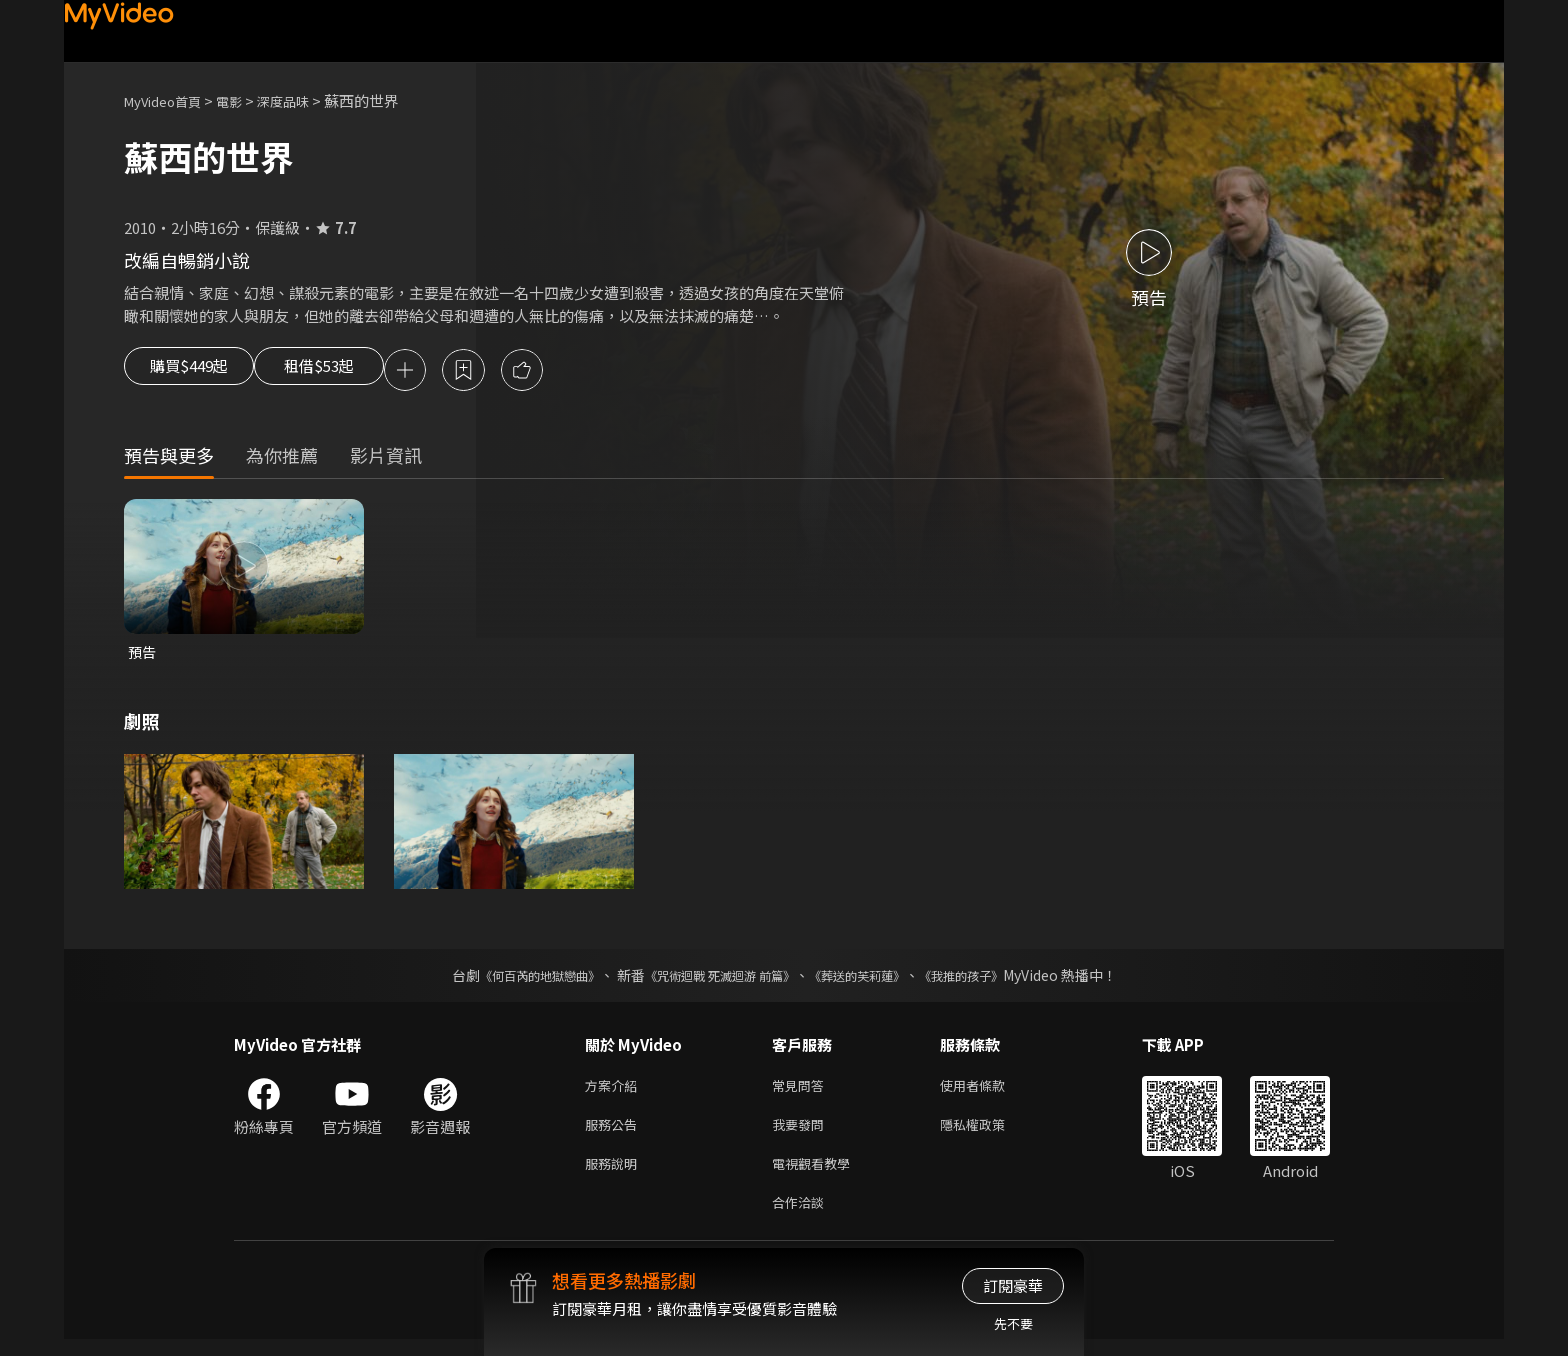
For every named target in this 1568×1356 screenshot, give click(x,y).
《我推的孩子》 (991, 980)
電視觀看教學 (817, 1175)
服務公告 (615, 1133)
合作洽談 (802, 1217)
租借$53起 (351, 372)
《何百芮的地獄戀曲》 (513, 980)
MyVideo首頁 (169, 100)
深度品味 (305, 100)
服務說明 (615, 1175)
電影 (245, 100)
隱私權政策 (989, 1133)
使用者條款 (989, 1091)
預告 (143, 655)
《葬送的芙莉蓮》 (872, 980)
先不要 (1013, 1323)
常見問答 (802, 1091)
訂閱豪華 (1013, 1285)
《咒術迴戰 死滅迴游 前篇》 (715, 980)
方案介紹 (615, 1091)
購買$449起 (196, 372)
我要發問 (802, 1133)
